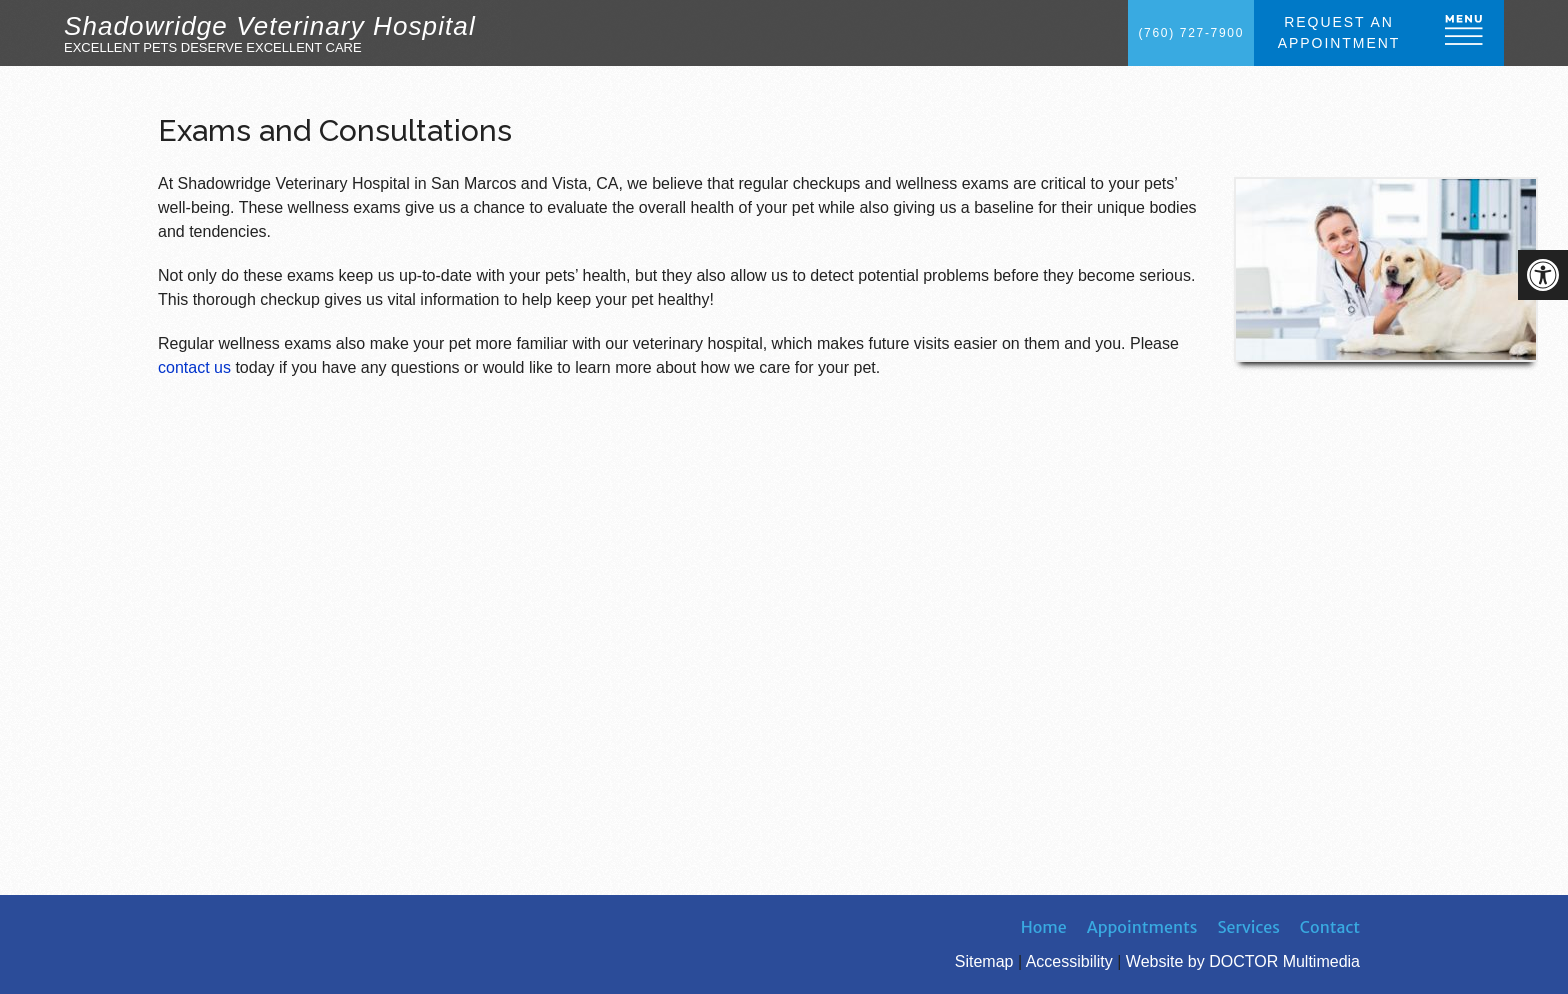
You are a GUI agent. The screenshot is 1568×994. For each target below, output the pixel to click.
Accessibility (1069, 961)
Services (1249, 927)
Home (1044, 927)
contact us (194, 367)
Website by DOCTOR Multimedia (1243, 961)
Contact (1330, 927)
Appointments (1142, 927)
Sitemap (984, 961)
